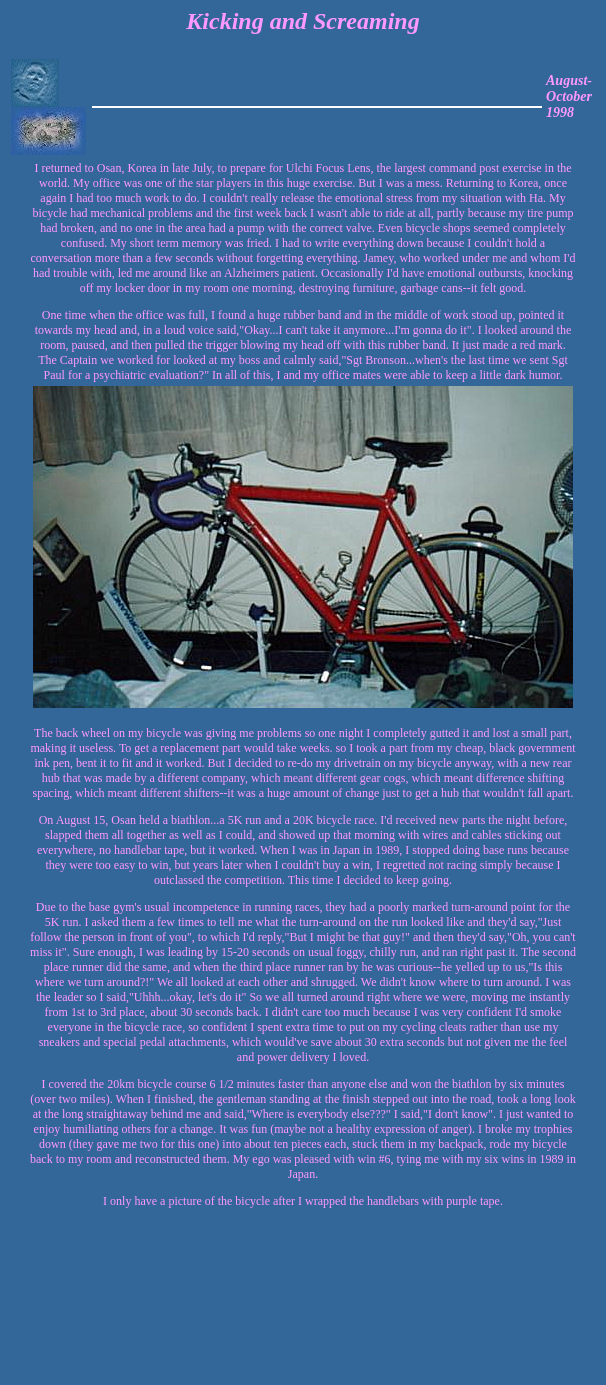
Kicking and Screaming (302, 21)
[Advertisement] (535, 1298)
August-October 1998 (569, 96)
